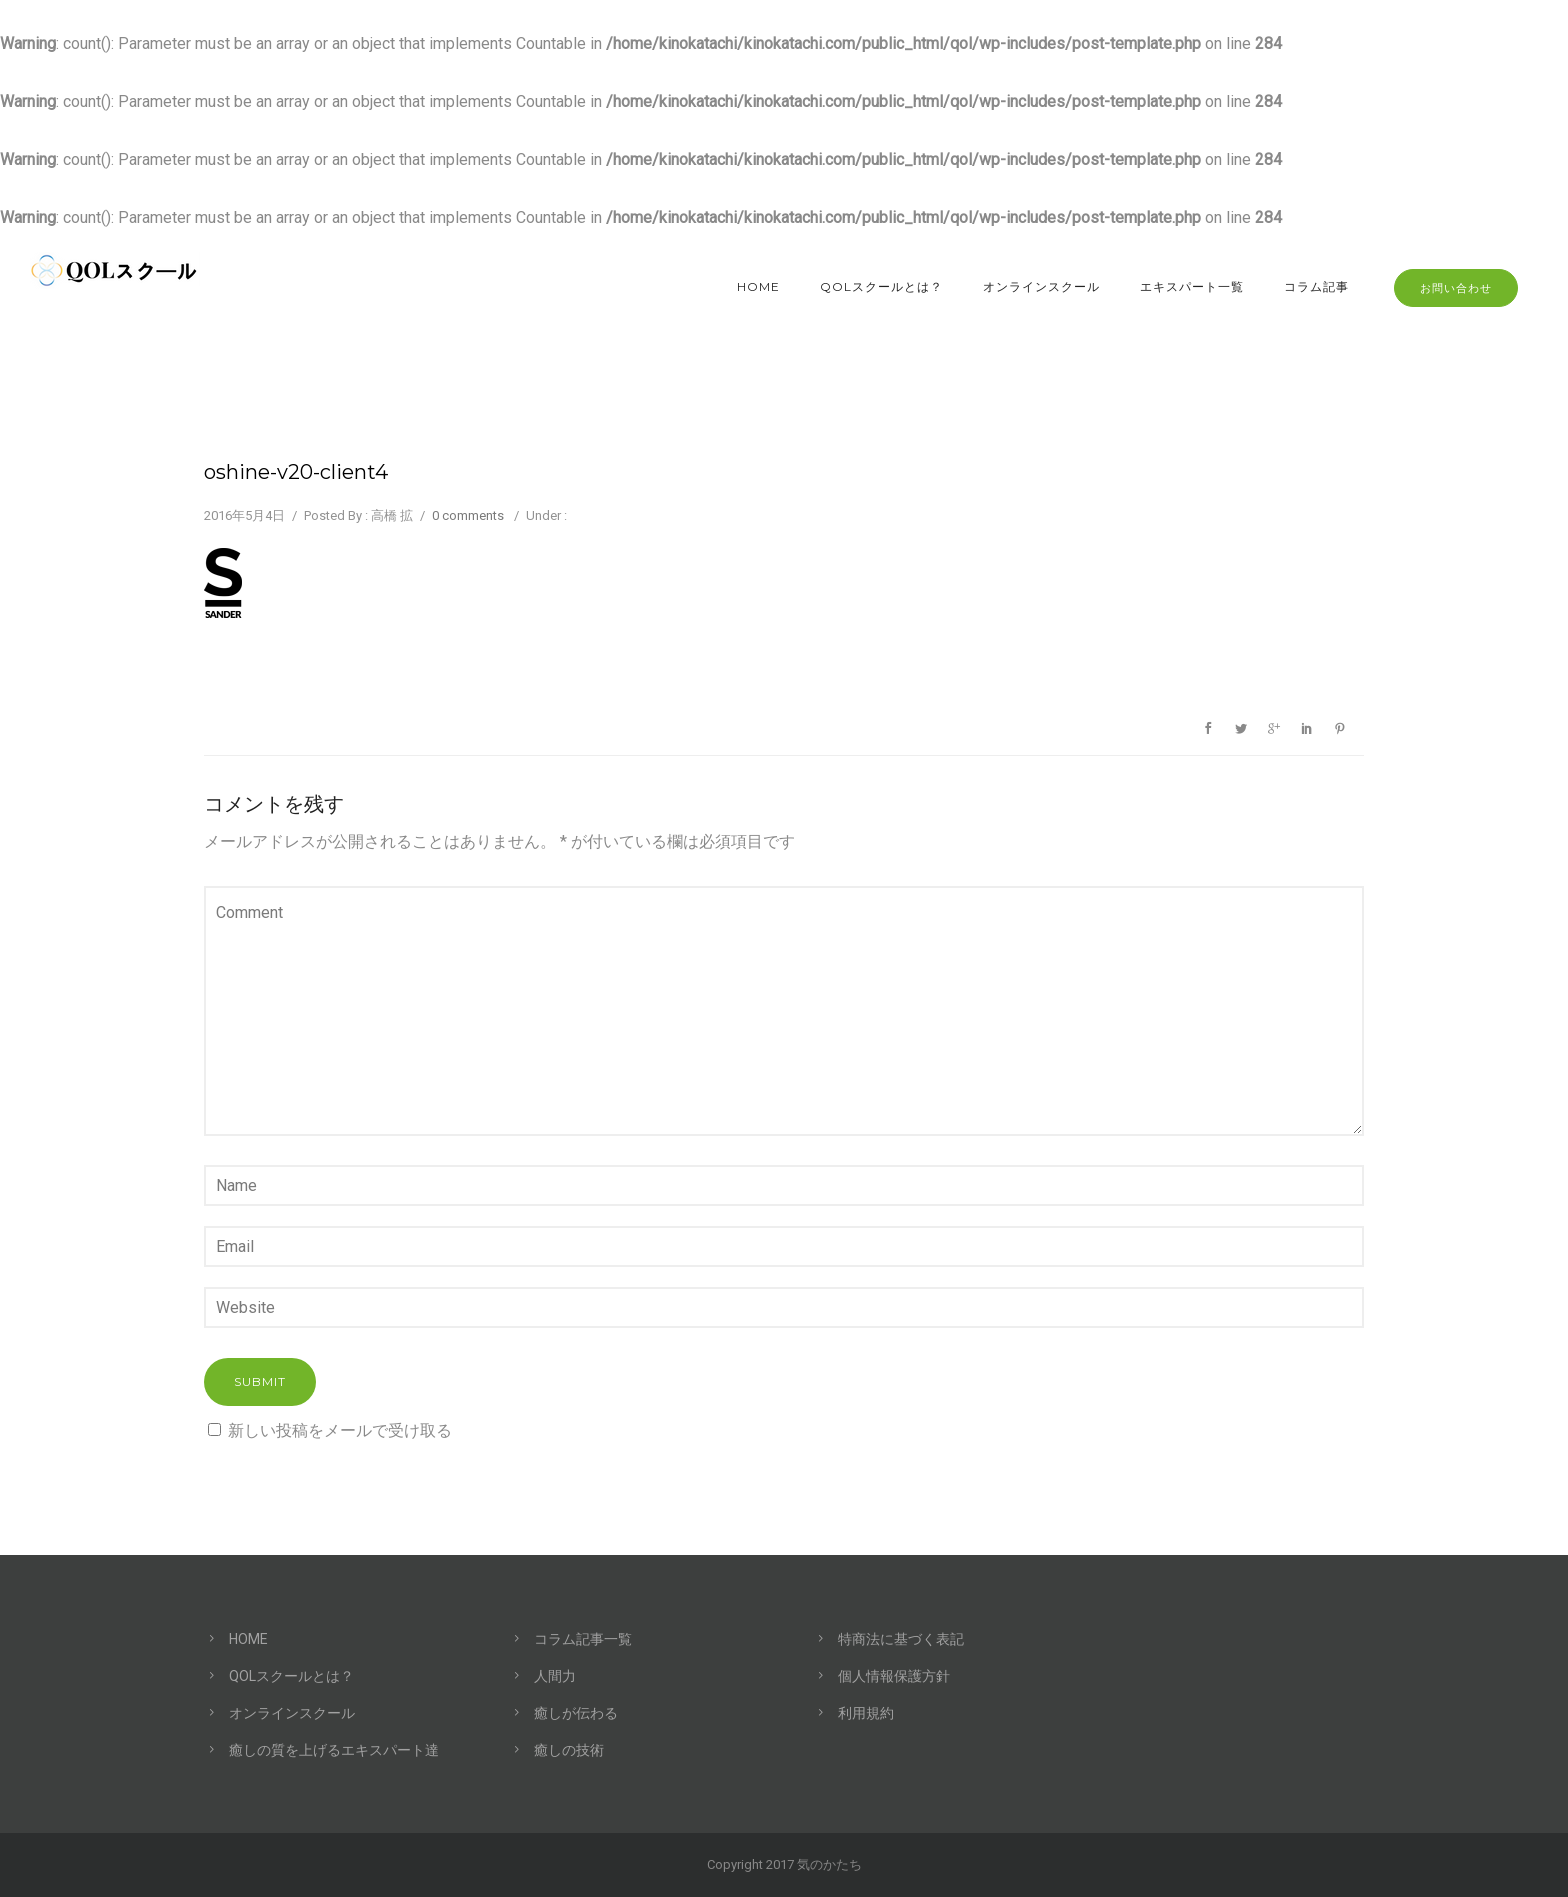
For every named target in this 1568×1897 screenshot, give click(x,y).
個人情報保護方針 (894, 1676)
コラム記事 (1316, 286)
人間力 (555, 1676)
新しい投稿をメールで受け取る (340, 1430)
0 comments (468, 515)
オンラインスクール (1041, 286)
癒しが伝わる (576, 1713)
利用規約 (866, 1713)
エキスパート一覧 (1192, 286)
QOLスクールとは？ (881, 286)
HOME (758, 286)
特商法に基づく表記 (901, 1639)
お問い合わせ (1456, 288)
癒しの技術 (569, 1750)
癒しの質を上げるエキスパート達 (334, 1750)
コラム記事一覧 (583, 1639)
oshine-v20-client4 (296, 472)
